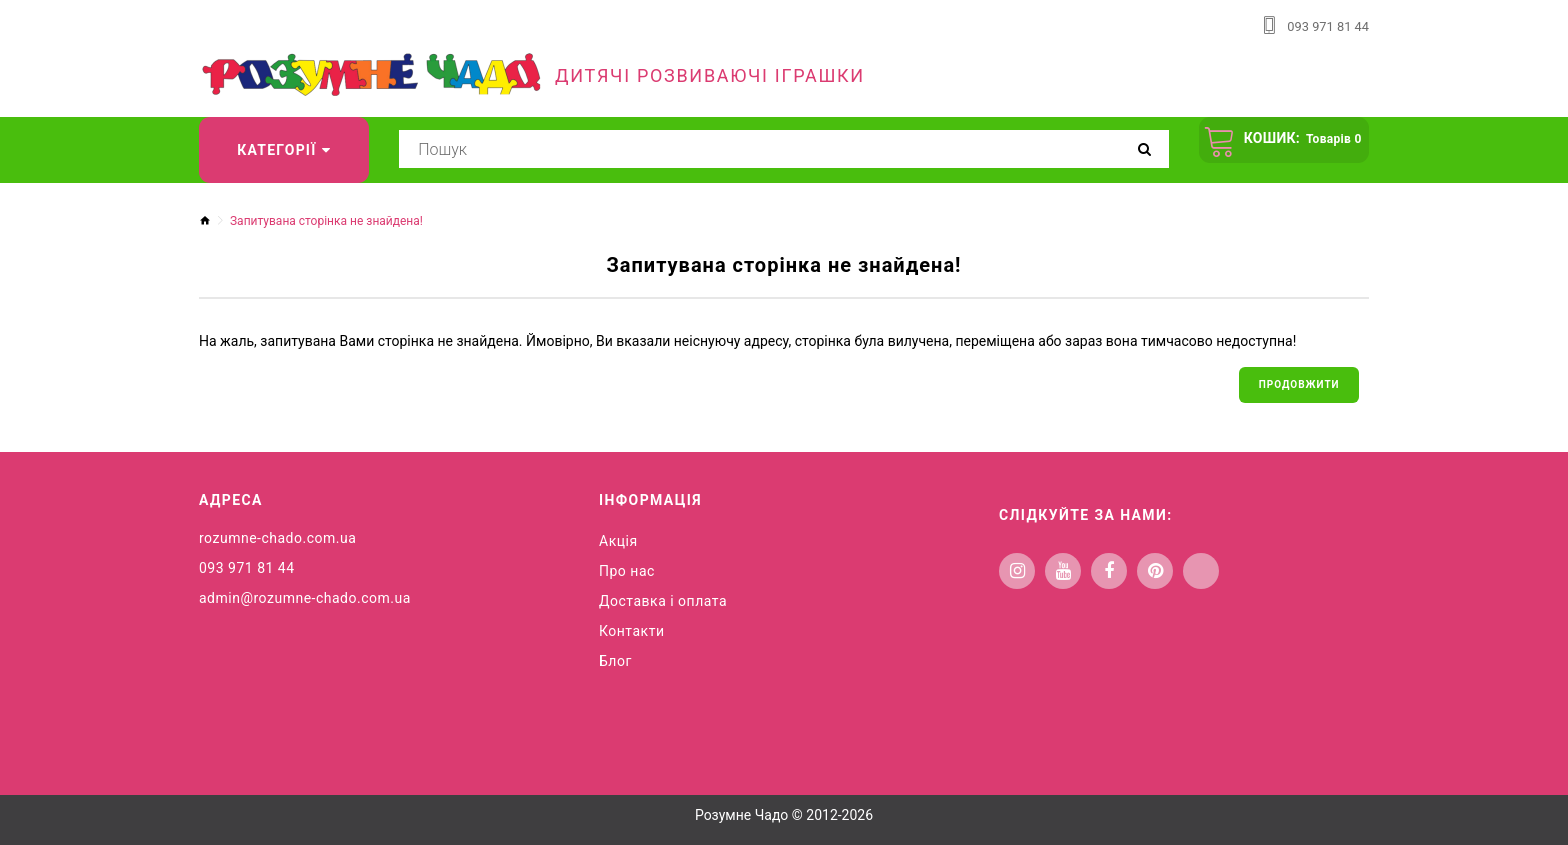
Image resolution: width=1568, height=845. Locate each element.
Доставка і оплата (663, 606)
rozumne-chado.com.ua (277, 543)
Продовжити (1294, 386)
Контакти (632, 636)
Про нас (627, 576)
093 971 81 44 (1324, 26)
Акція (618, 546)
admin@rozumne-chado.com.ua (305, 603)
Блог (615, 666)
